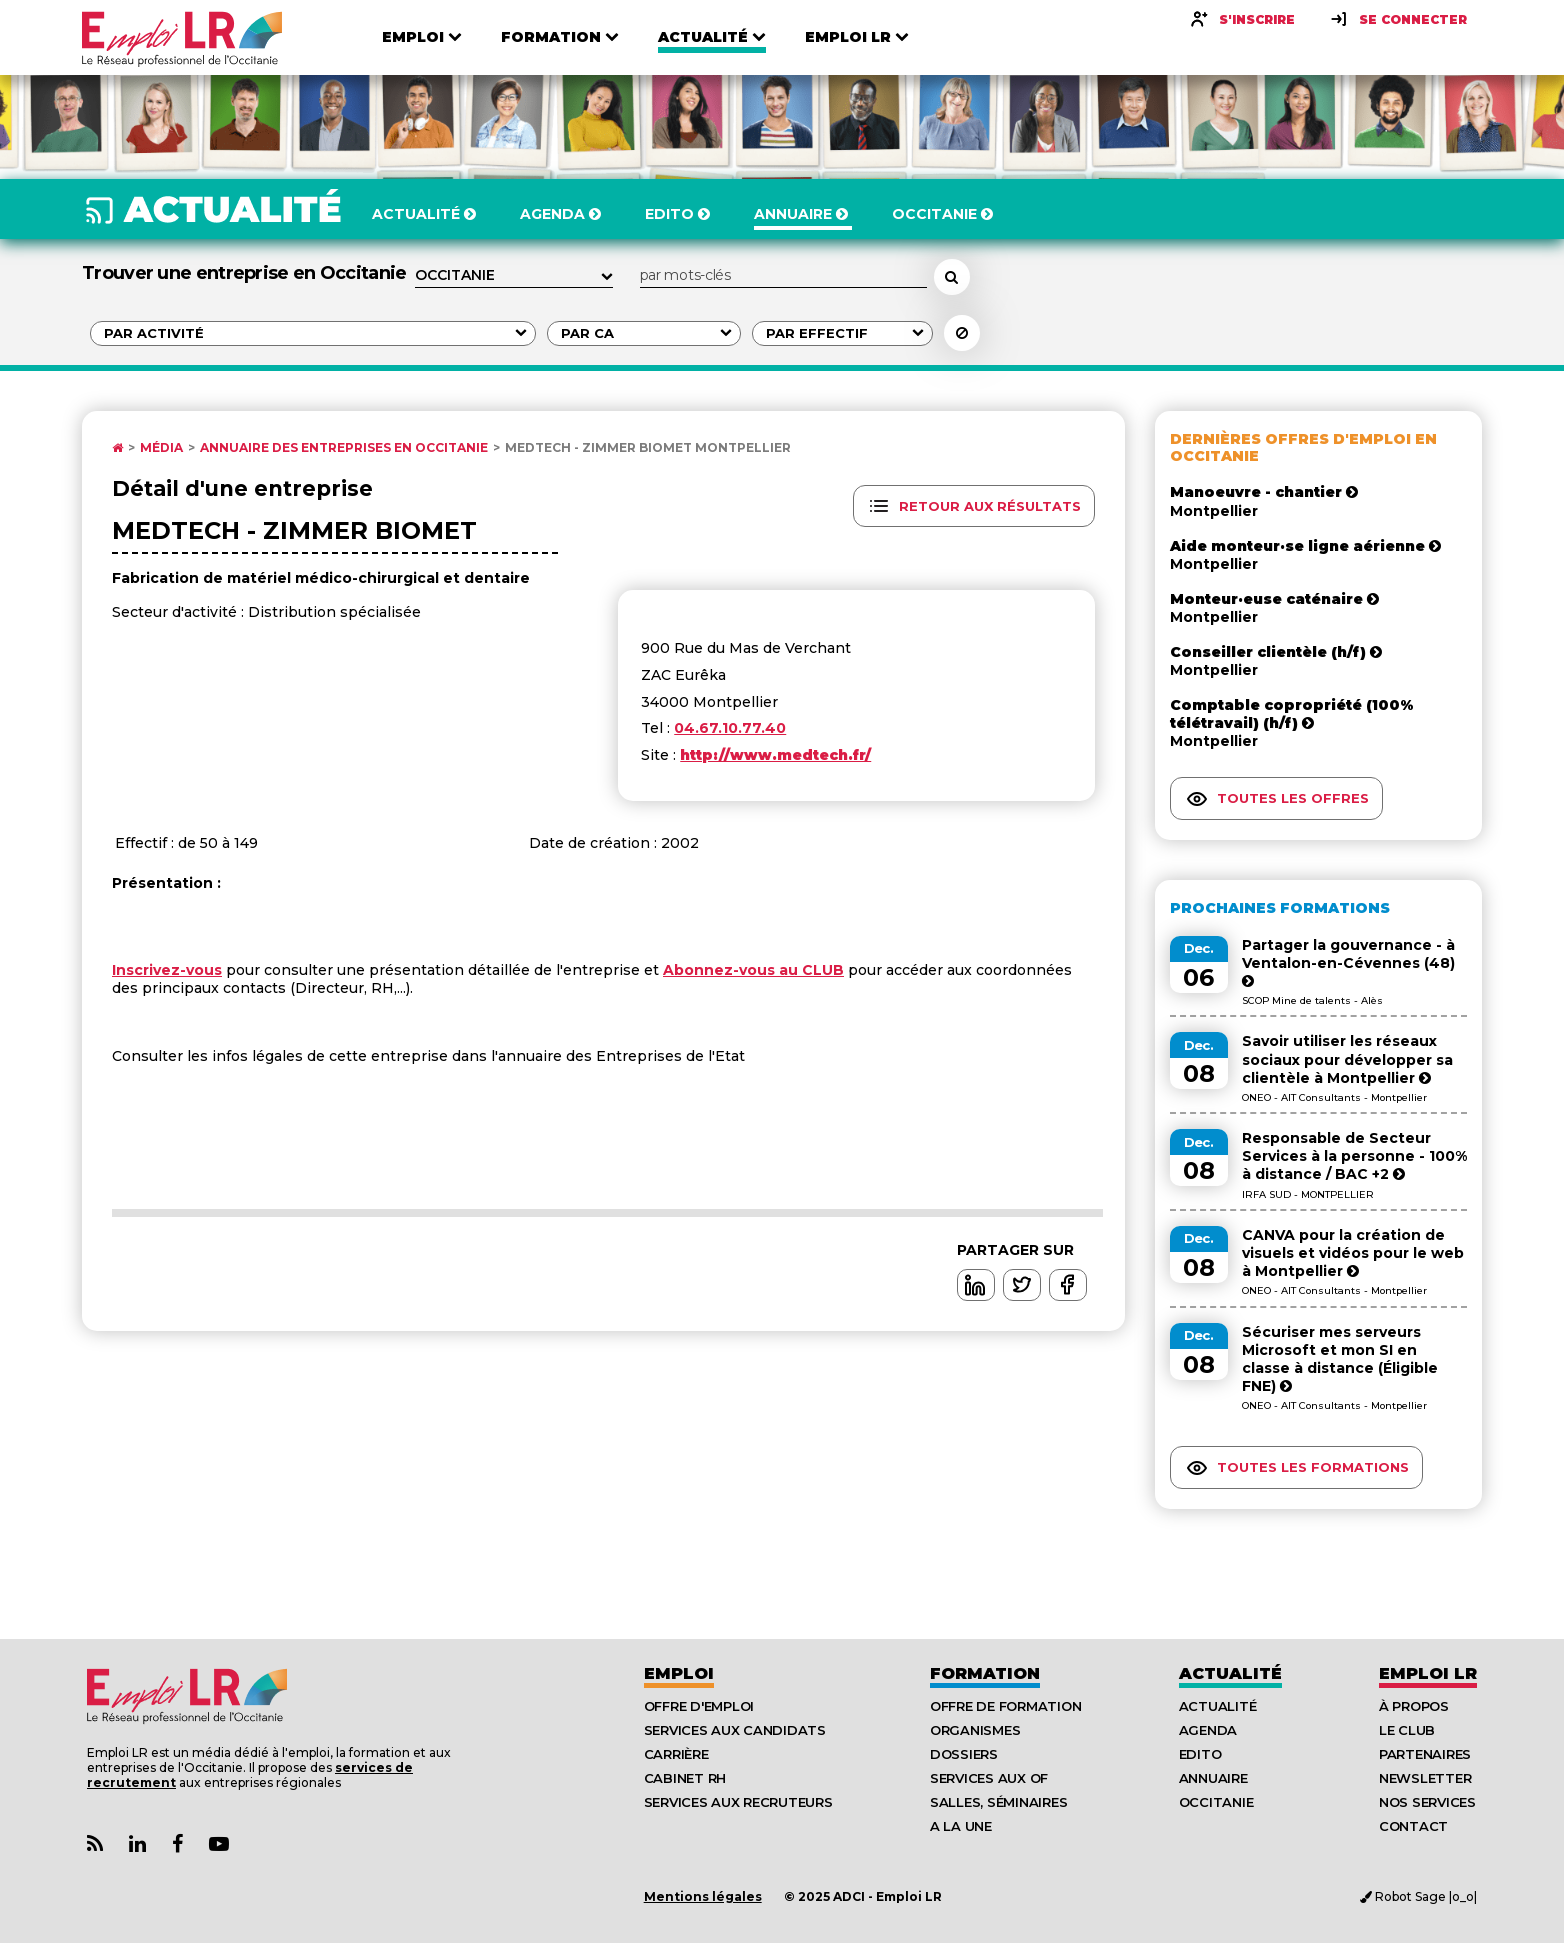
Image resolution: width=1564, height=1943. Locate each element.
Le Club (1407, 1730)
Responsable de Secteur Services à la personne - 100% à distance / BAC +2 (1354, 1156)
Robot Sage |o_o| (1418, 1896)
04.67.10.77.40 (730, 728)
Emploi (679, 1673)
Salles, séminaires (998, 1802)
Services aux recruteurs (738, 1802)
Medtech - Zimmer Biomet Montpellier (648, 448)
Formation (985, 1673)
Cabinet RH (685, 1778)
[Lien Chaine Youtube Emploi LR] (219, 1844)
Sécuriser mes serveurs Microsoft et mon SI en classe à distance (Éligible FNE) (1340, 1359)
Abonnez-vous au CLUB (753, 970)
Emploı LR (1428, 1673)
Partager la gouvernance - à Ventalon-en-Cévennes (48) (1348, 962)
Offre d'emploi (699, 1706)
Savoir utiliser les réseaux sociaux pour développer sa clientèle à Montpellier (1347, 1059)
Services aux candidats (735, 1730)
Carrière (676, 1754)
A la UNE (961, 1826)
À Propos (1414, 1706)
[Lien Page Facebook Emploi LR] (177, 1844)
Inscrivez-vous (167, 970)
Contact (1413, 1826)
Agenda (1208, 1730)
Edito (1200, 1754)
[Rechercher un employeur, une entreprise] (952, 277)
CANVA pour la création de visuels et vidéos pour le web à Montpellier (1353, 1253)
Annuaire (1213, 1778)
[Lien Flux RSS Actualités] (95, 1844)
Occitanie (1216, 1802)
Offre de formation (1005, 1706)
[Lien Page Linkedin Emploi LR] (137, 1844)
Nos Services (1427, 1802)
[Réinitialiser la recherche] (962, 333)
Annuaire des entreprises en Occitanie (344, 448)
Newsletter (1425, 1778)
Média (161, 448)
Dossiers (964, 1754)
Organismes (975, 1730)
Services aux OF (989, 1778)
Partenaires (1425, 1754)
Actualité (1230, 1673)
